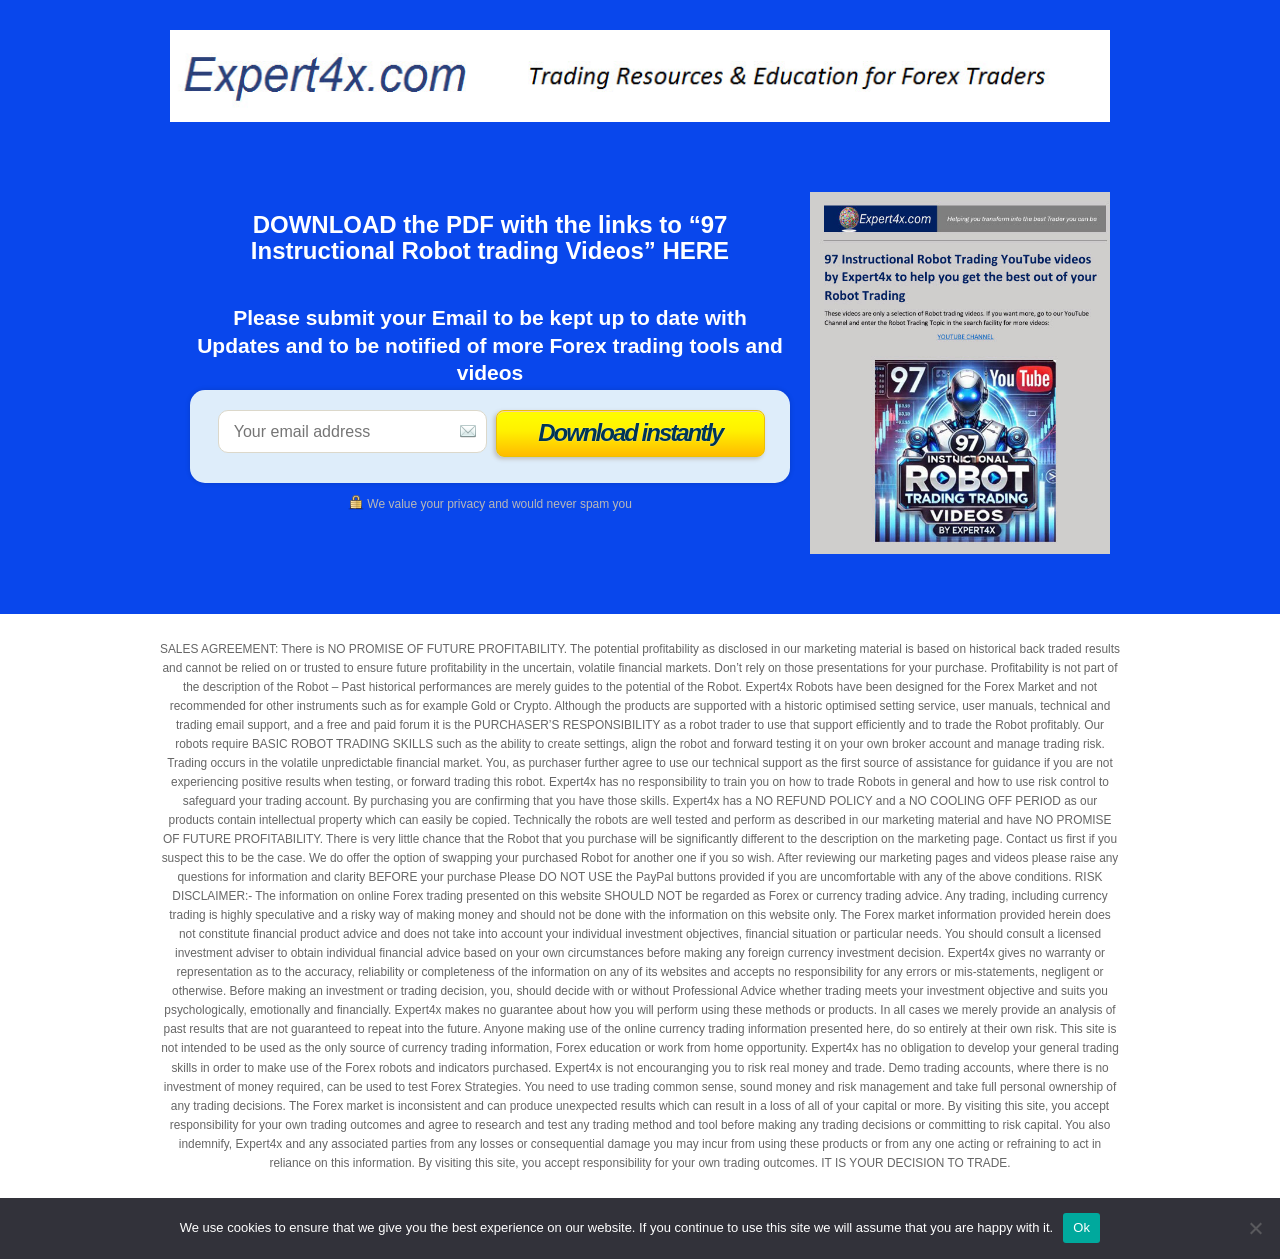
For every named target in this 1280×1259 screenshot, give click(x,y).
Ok (1081, 1227)
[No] (1255, 1228)
